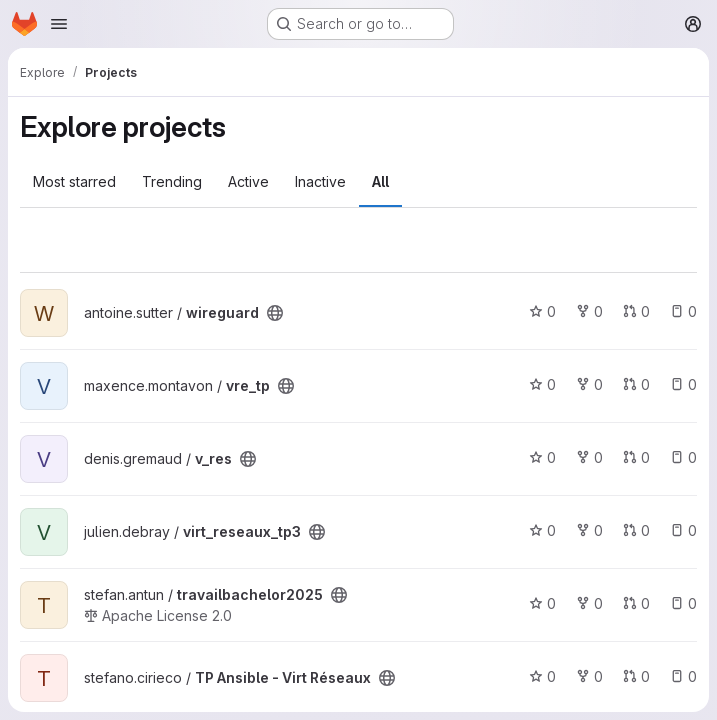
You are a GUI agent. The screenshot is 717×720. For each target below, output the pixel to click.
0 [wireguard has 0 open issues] (683, 311)
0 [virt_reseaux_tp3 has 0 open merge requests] (636, 530)
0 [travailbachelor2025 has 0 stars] (542, 603)
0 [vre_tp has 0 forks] (589, 384)
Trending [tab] (172, 181)
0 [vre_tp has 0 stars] (542, 384)
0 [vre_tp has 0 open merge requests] (636, 384)
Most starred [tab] (74, 181)
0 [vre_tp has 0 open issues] (683, 384)
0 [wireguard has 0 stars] (542, 311)
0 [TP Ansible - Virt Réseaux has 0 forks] (589, 676)
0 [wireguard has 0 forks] (589, 311)
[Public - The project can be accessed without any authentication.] (275, 313)
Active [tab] (248, 181)
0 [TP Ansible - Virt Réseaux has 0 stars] (542, 676)
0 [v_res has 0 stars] (542, 457)
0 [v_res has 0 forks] (589, 457)
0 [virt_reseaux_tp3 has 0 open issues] (683, 530)
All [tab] (380, 181)
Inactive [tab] (320, 181)
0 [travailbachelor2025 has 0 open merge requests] (636, 603)
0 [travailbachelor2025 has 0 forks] (589, 603)
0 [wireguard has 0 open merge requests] (636, 311)
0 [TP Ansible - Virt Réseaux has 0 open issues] (683, 676)
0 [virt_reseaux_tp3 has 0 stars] (542, 530)
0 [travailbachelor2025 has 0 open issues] (683, 603)
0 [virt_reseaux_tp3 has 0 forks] (589, 530)
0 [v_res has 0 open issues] (683, 457)
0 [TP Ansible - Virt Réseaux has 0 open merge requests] (636, 676)
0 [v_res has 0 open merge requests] (636, 457)
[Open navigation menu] (59, 24)
